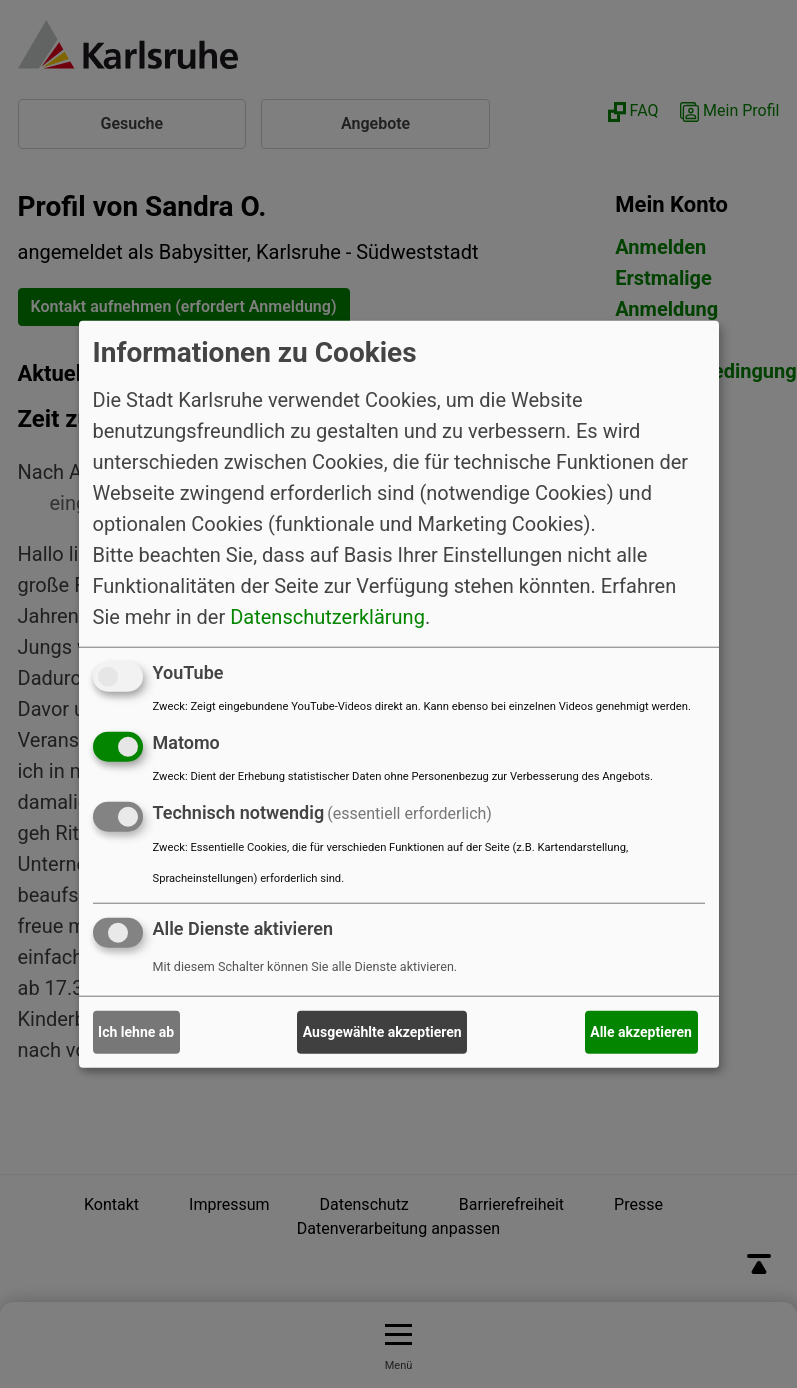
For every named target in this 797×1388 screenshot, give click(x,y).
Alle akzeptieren (641, 1032)
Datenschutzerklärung (327, 617)
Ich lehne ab (136, 1032)
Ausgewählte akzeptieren (382, 1032)
